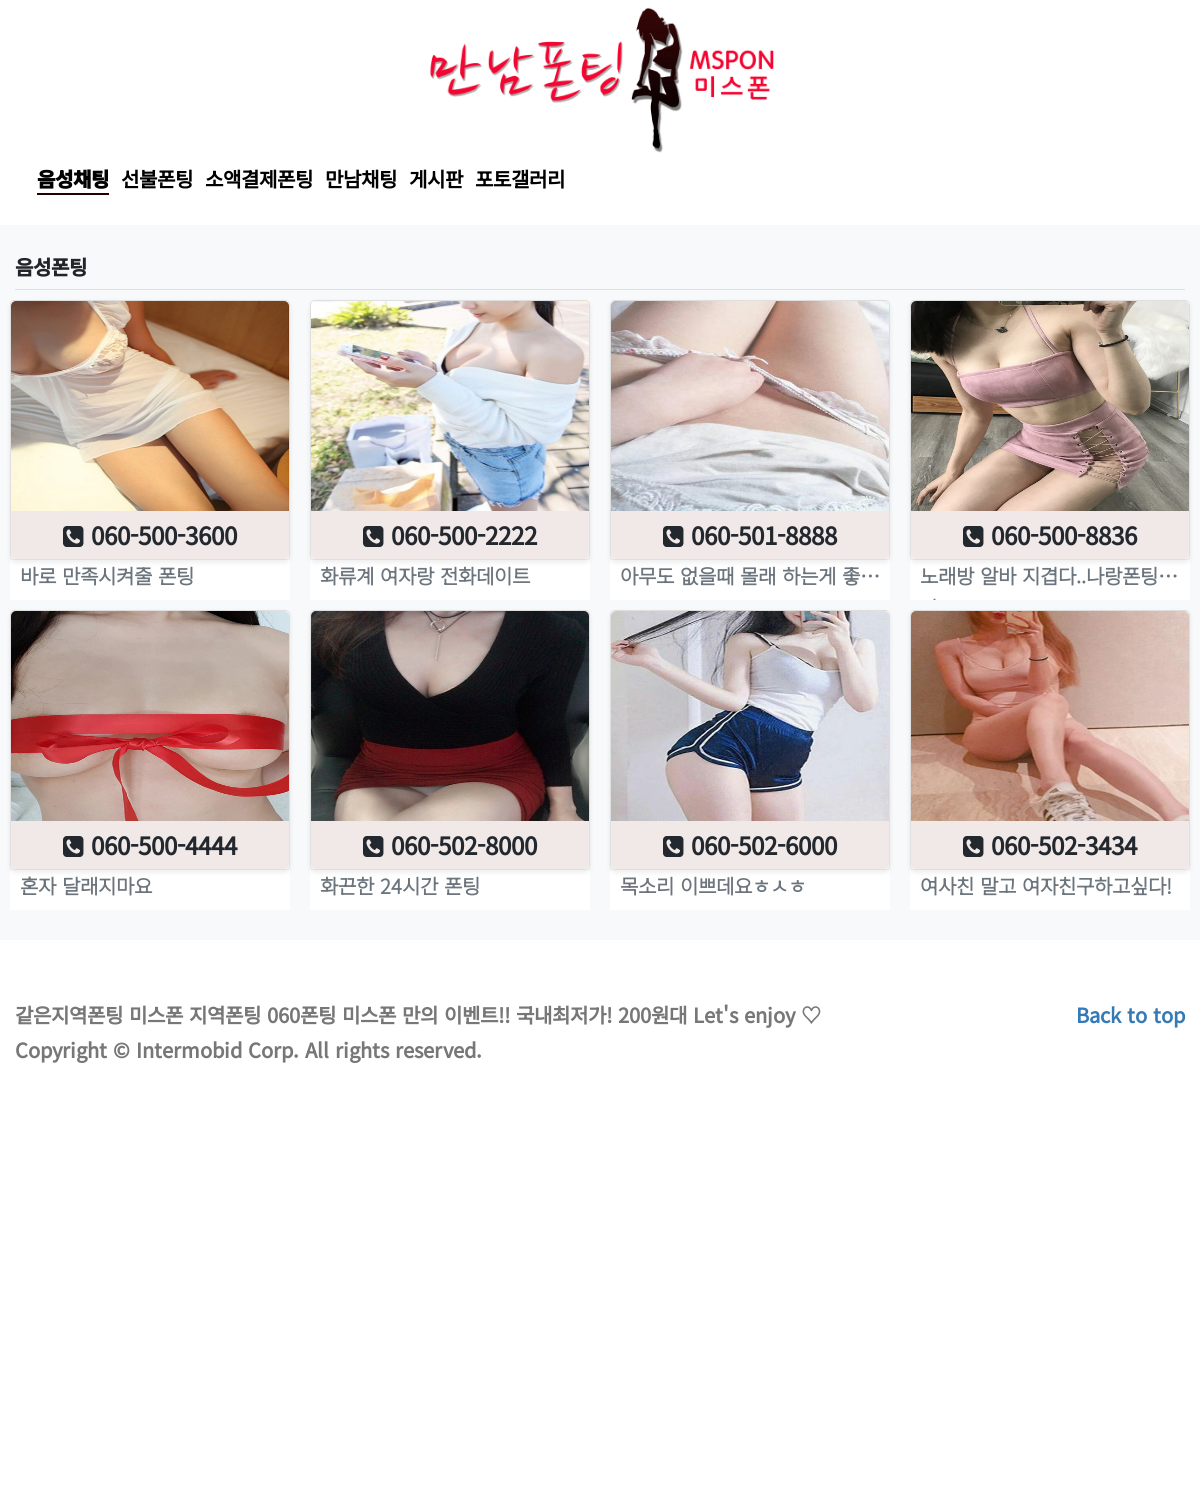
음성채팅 (73, 178)
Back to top (1130, 1014)
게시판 (436, 178)
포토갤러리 (520, 178)
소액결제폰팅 (259, 178)
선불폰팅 (157, 178)
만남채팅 (361, 178)
